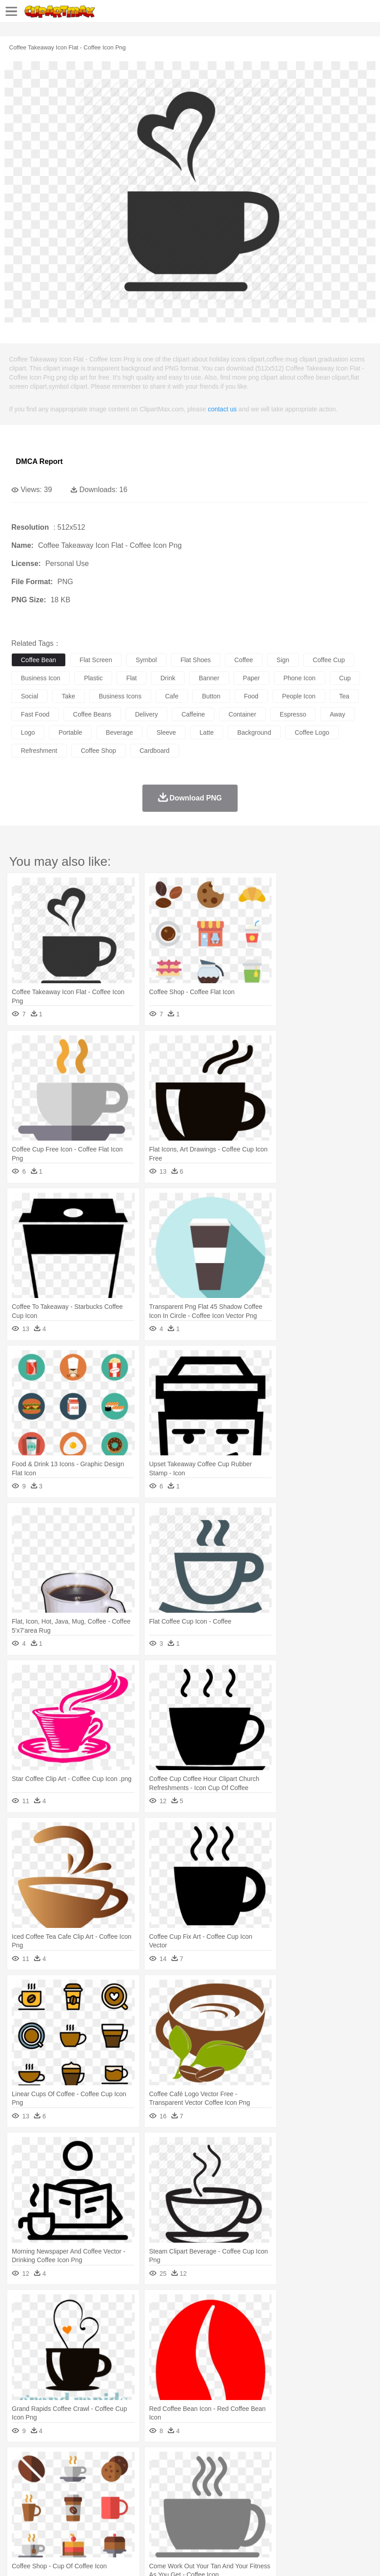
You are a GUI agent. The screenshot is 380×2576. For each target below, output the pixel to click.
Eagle (213, 2477)
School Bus (232, 2504)
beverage (119, 732)
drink (168, 678)
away (337, 714)
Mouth (358, 2490)
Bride (82, 2490)
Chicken (137, 2477)
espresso (293, 714)
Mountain (340, 2463)
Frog (276, 2477)
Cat (117, 2477)
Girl (302, 2490)
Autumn (67, 2463)
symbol (146, 660)
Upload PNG (169, 2557)
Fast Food (137, 2517)
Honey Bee (301, 2477)
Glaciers (219, 2463)
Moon (291, 2463)
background (254, 732)
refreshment (39, 750)
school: (20, 2503)
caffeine (193, 714)
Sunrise (313, 2463)
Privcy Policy (73, 2557)
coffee (243, 660)
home (268, 2490)
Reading (151, 2504)
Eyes (223, 2490)
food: (18, 2517)
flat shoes (195, 660)
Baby (64, 2490)
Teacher (73, 2504)
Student (48, 2504)
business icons (120, 696)
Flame (194, 2463)
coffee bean (38, 660)
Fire (176, 2463)
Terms (41, 2557)
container (242, 714)
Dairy (68, 2517)
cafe (172, 696)
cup (345, 678)
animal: (20, 2476)
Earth (159, 2463)
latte (207, 732)
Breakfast (44, 2517)
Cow (159, 2477)
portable (70, 732)
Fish (259, 2477)
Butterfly (97, 2477)
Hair (287, 2490)
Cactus (115, 2463)
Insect (329, 2477)
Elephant (237, 2477)
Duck (193, 2477)
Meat (179, 2517)
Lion (347, 2477)
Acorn (45, 2463)
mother (125, 2490)
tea (344, 696)
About (17, 2557)
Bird (75, 2477)
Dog (176, 2477)
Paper (358, 2504)
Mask (44, 2490)
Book (95, 2504)
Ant (43, 2477)
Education (200, 2504)
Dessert (90, 2517)
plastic (93, 678)
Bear (58, 2477)
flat (131, 678)
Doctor (188, 2490)
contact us (222, 409)
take (68, 696)
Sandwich (203, 2517)
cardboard (155, 750)
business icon (40, 678)
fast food (35, 714)
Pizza (332, 2517)
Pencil (174, 2504)
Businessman (157, 2490)
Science (335, 2504)
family (103, 2490)
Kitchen (288, 2517)
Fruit (161, 2517)
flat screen (96, 660)
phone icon (299, 678)
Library (310, 2504)
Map (258, 2504)
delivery (146, 714)
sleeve (166, 732)
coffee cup (329, 660)
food (251, 696)
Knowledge (282, 2504)
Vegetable (260, 2517)
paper (251, 678)
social (29, 696)
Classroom (121, 2504)
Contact (107, 2557)
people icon (299, 696)
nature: (20, 2462)
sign (283, 660)
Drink (113, 2517)
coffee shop (98, 750)
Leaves (92, 2463)
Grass (242, 2463)
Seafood (232, 2517)
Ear (206, 2490)
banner (209, 678)
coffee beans (92, 714)
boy (317, 2490)
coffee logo (312, 732)
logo (28, 732)
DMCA (135, 2557)
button (211, 696)
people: (20, 2489)
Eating (353, 2517)
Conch (138, 2463)
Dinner (311, 2517)
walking (244, 2490)
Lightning (267, 2463)
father (336, 2490)
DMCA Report (39, 461)
